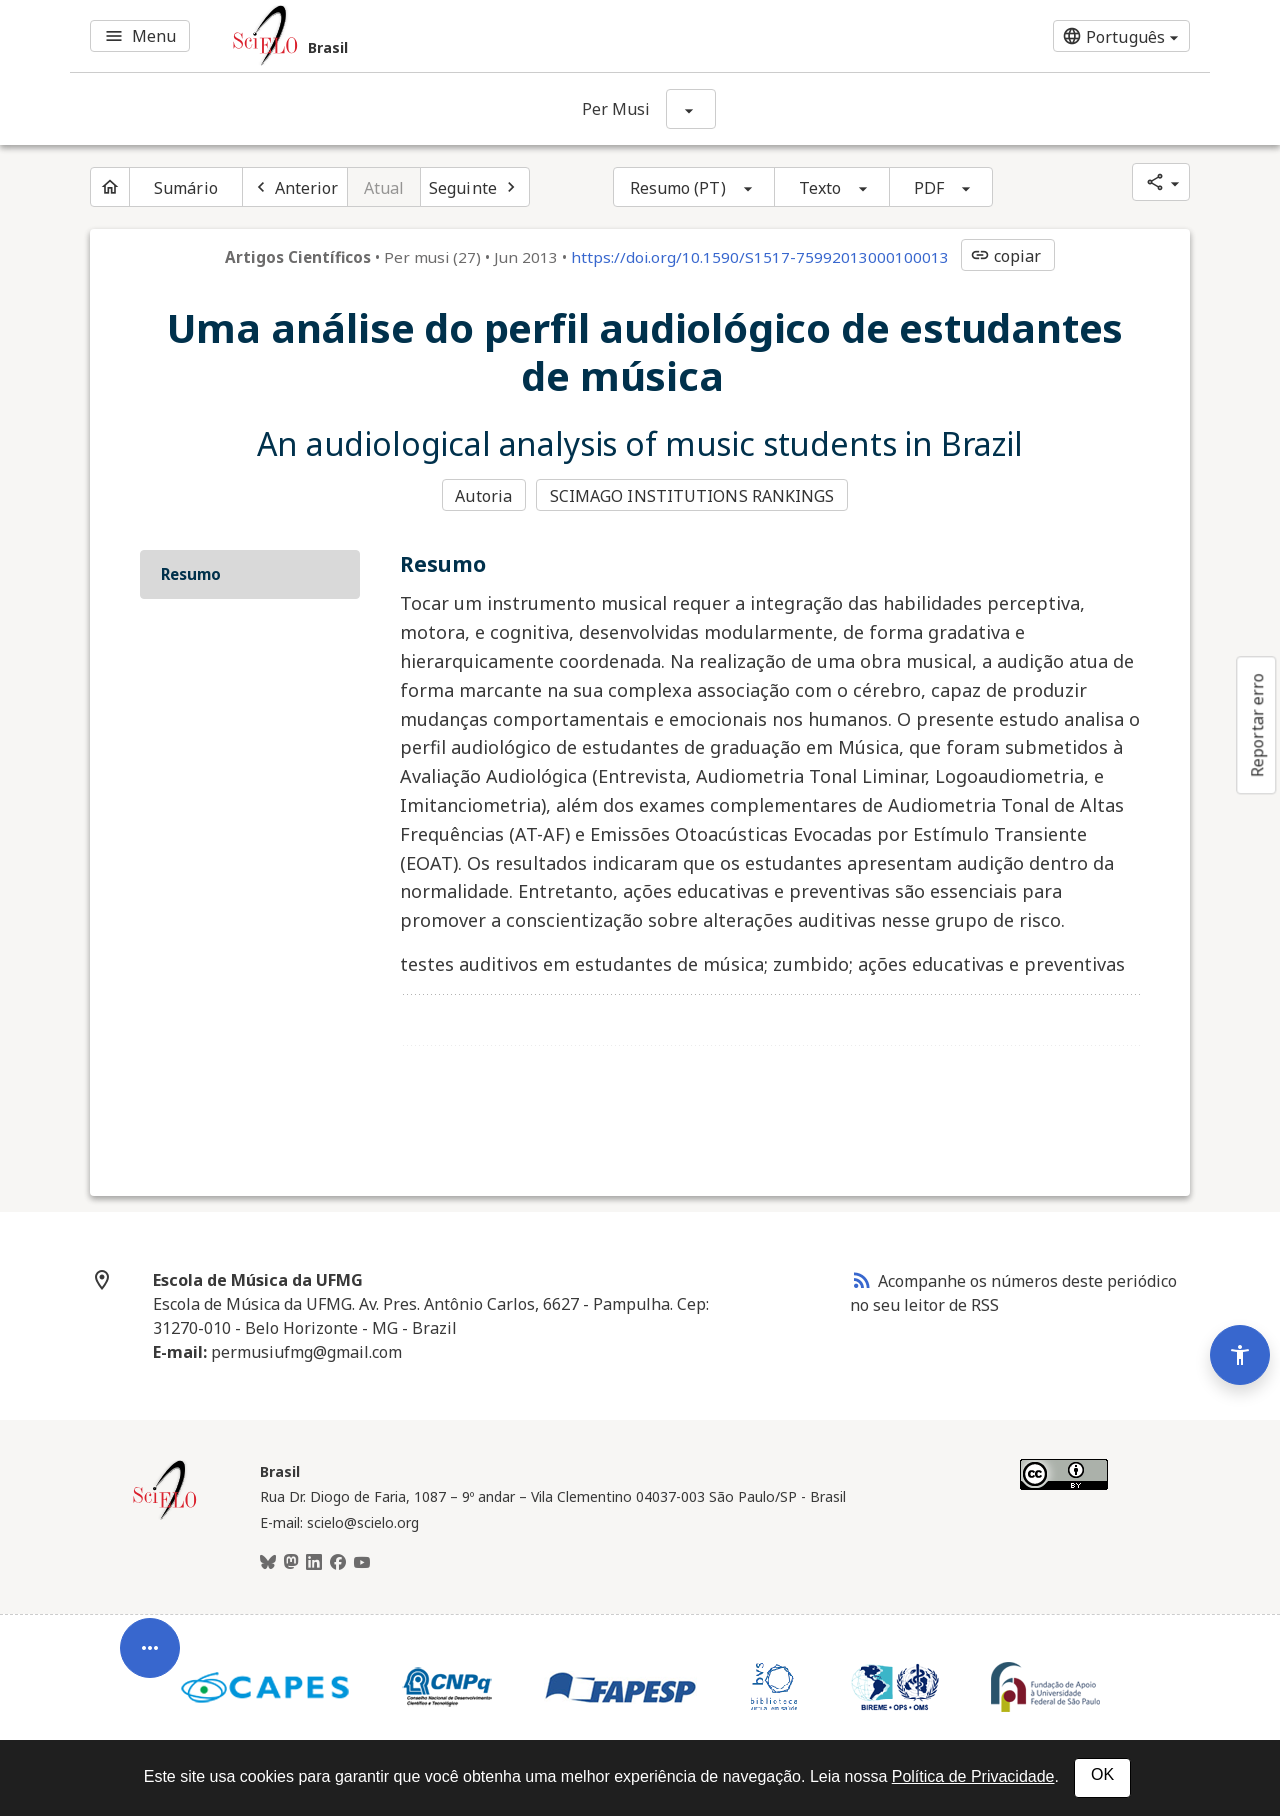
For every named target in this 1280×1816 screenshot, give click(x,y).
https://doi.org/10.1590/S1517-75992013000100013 (760, 257)
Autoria (483, 496)
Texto (820, 188)
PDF (929, 188)
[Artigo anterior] (295, 187)
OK (1102, 1774)
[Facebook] (338, 1563)
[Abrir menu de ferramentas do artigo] (150, 1660)
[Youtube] (362, 1563)
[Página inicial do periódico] (110, 187)
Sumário (186, 188)
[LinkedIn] (314, 1563)
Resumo (191, 574)
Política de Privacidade (973, 1776)
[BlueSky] (268, 1563)
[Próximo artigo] (475, 187)
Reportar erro (1257, 725)
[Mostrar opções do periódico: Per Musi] (691, 109)
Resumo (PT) (678, 188)
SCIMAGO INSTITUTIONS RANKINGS (692, 496)
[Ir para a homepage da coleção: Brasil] (450, 36)
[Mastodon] (291, 1563)
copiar (1006, 256)
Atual (384, 188)
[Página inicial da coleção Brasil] (165, 1517)
